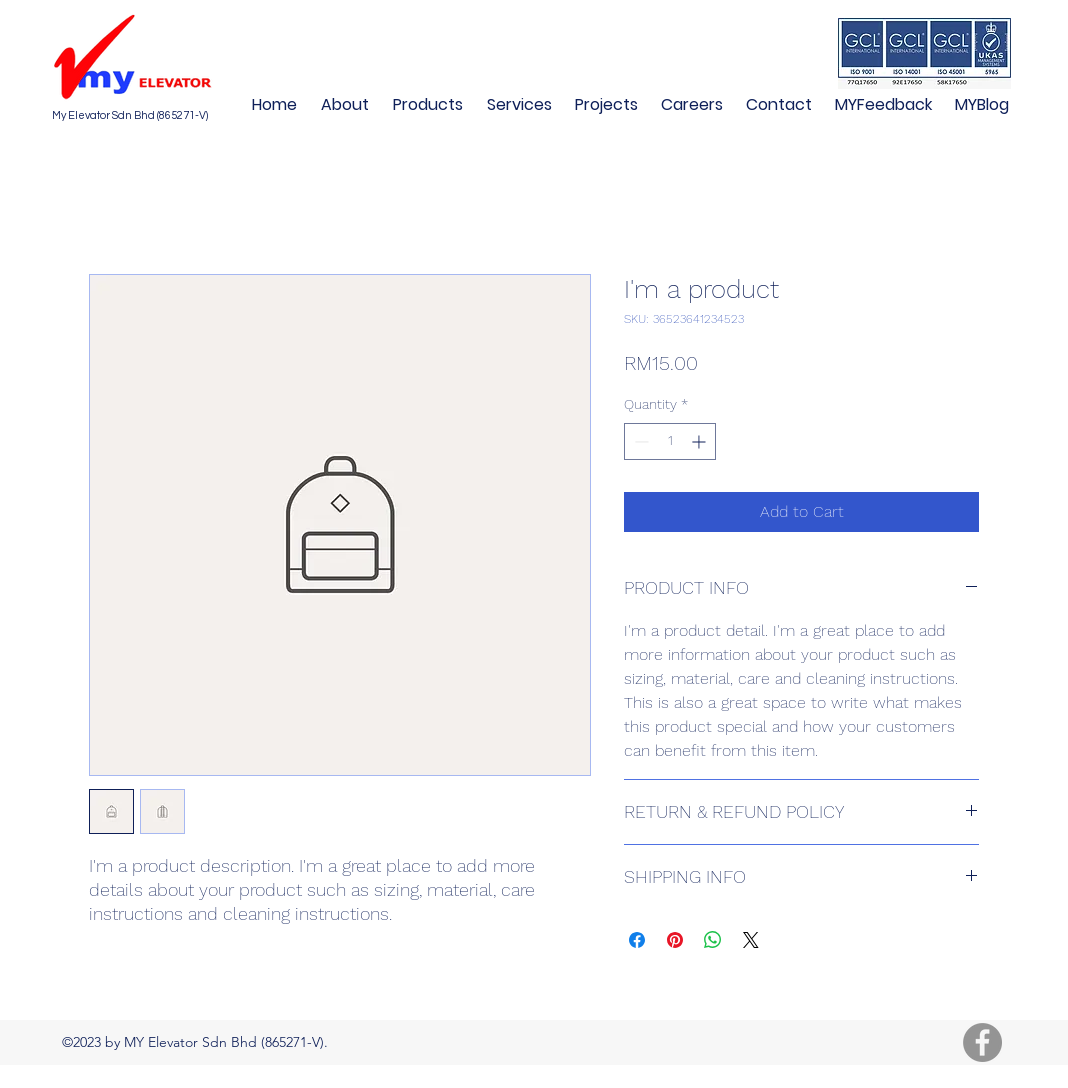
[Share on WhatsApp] (713, 940)
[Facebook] (982, 1042)
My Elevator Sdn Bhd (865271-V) (130, 115)
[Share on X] (751, 940)
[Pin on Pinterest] (675, 940)
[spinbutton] (670, 441)
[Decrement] (639, 441)
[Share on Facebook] (637, 940)
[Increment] (700, 441)
